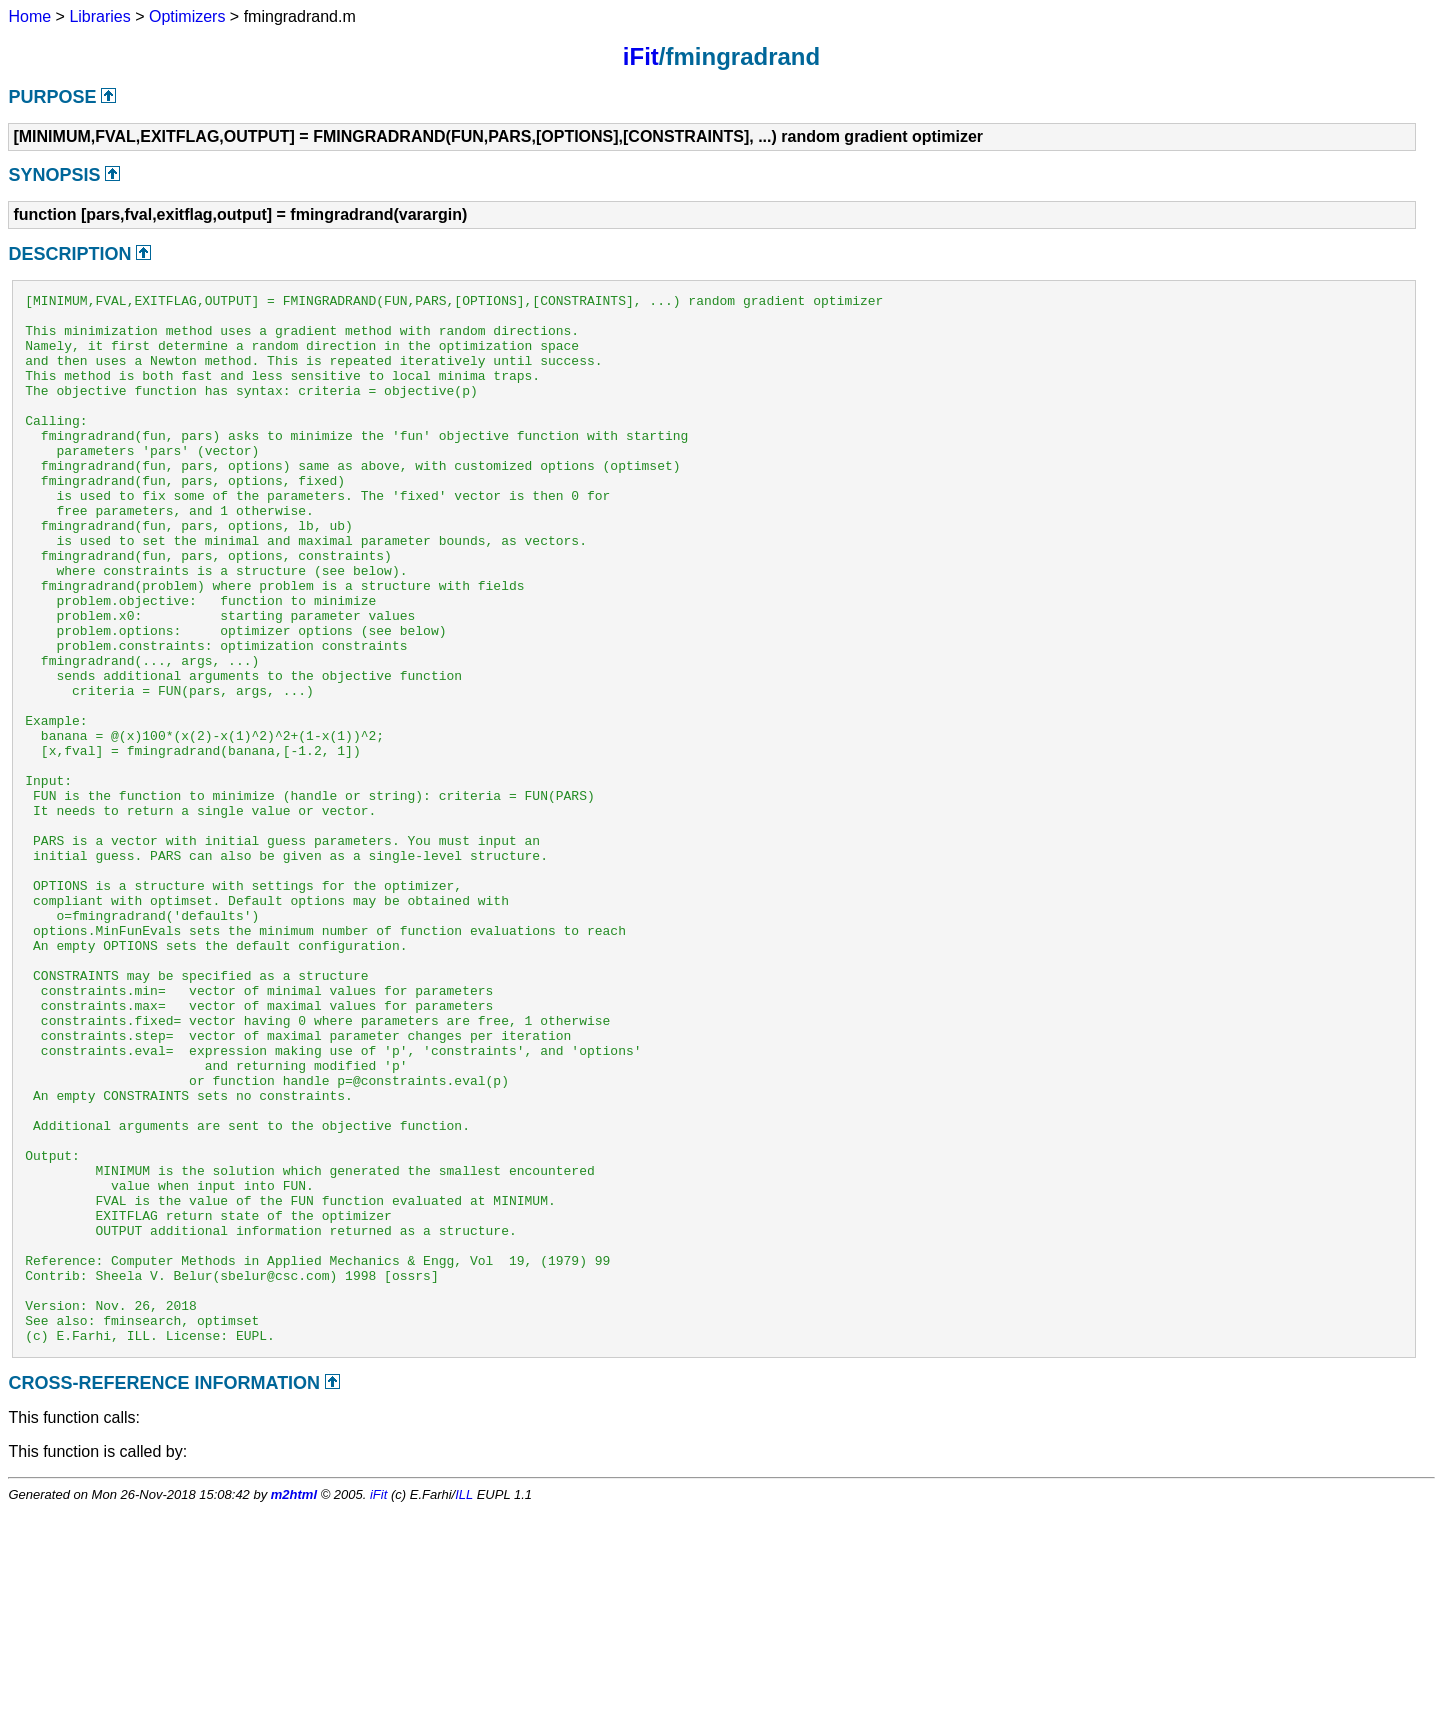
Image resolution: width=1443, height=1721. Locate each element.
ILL (464, 1704)
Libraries (99, 16)
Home (29, 16)
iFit (641, 56)
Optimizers (187, 16)
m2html (294, 1704)
